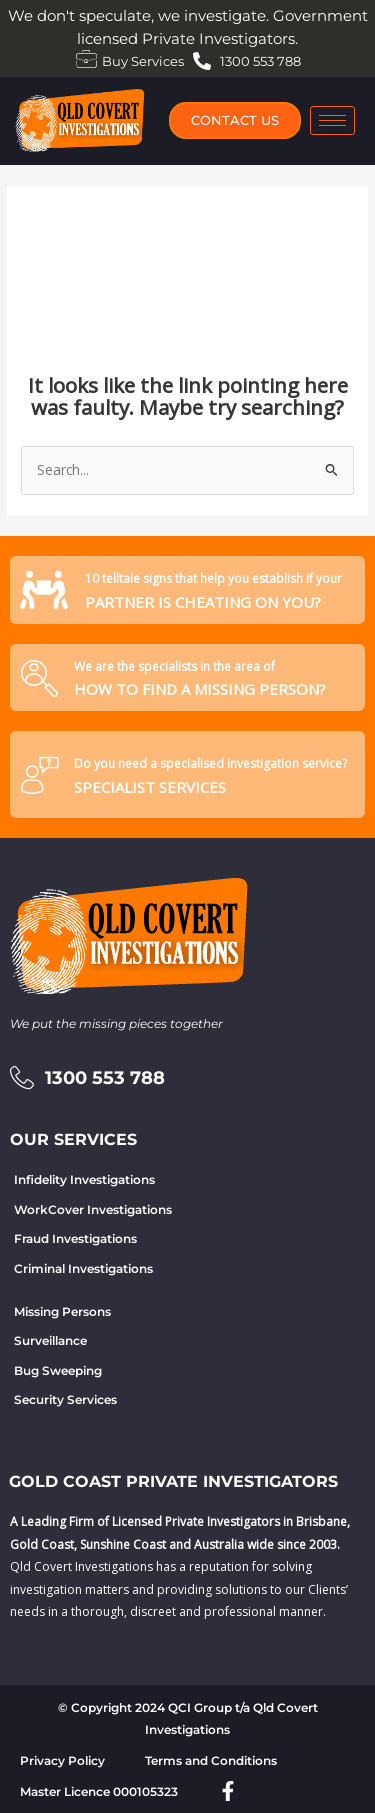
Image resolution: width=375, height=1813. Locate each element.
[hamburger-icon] (332, 120)
